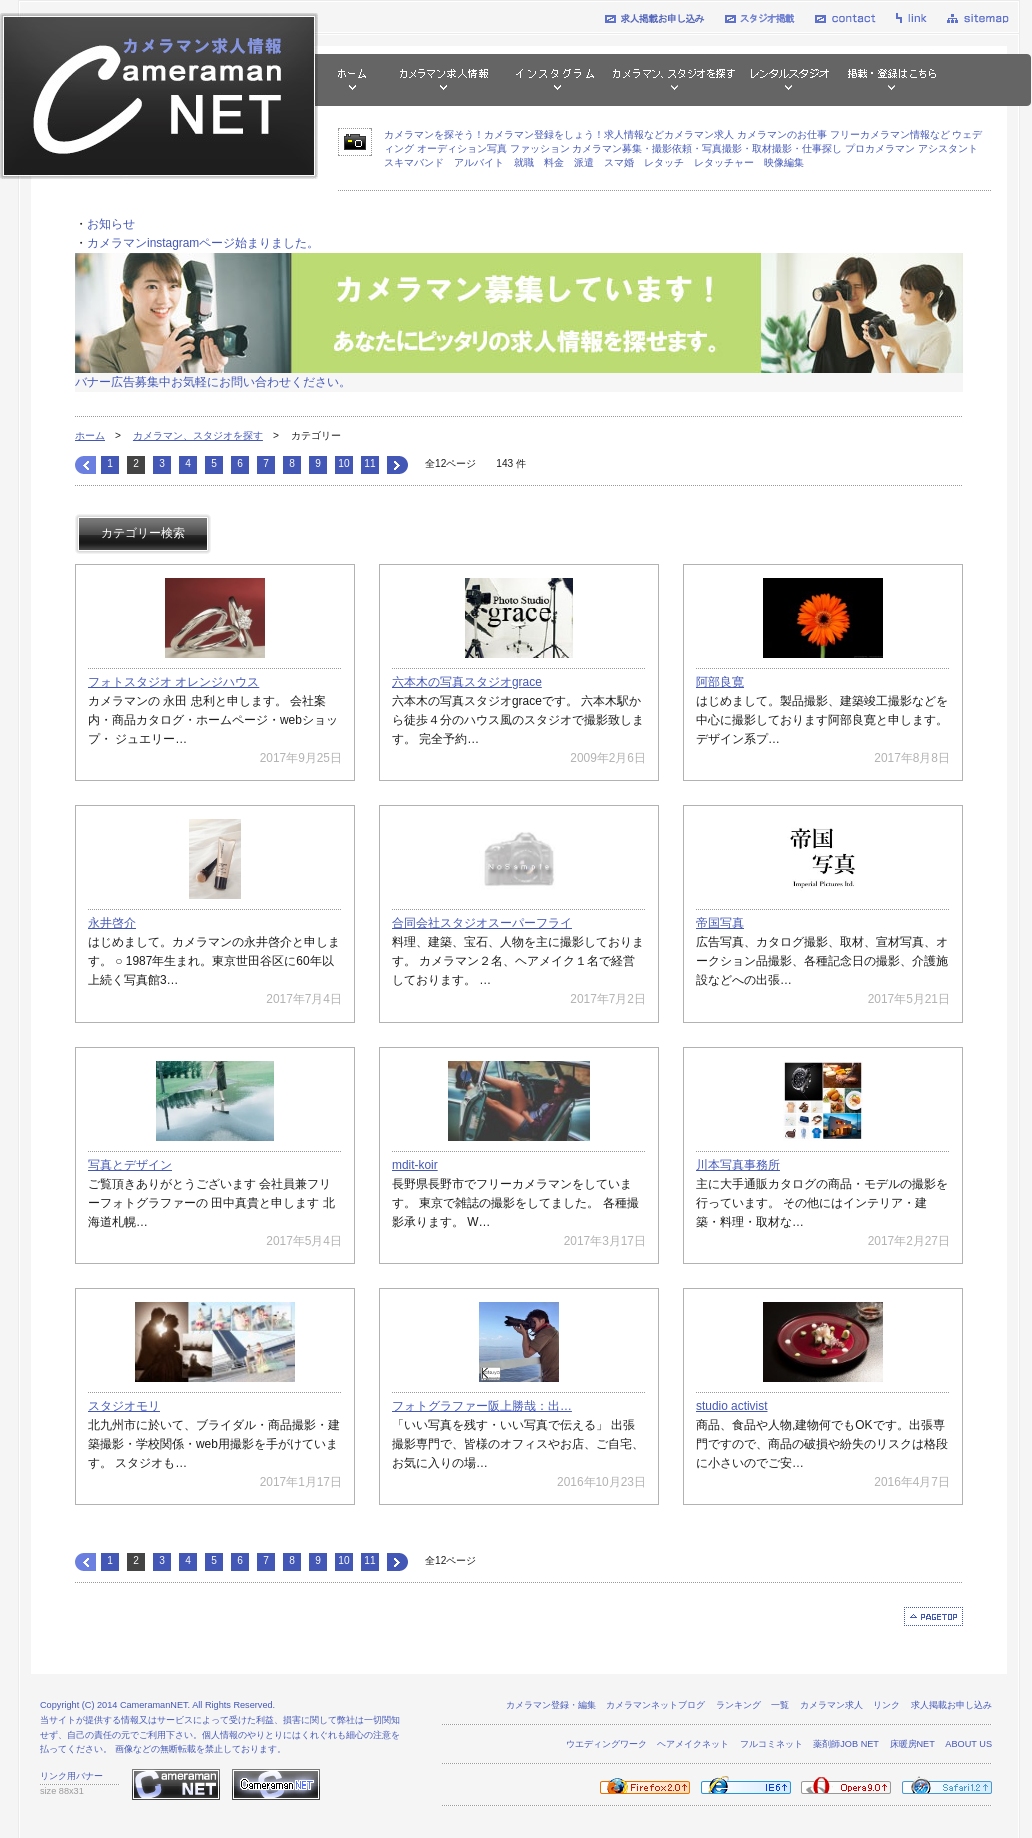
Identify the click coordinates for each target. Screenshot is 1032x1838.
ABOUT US (968, 1744)
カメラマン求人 (831, 1705)
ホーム (90, 435)
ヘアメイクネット (693, 1744)
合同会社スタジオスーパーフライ (482, 923)
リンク (886, 1705)
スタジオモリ (124, 1406)
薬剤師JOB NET (846, 1744)
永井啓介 (112, 923)
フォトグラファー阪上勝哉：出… (482, 1406)
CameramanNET (154, 1705)
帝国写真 (720, 923)
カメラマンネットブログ (655, 1705)
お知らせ (111, 224)
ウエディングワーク (606, 1744)
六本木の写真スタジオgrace (467, 682)
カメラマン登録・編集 (551, 1705)
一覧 (780, 1705)
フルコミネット (771, 1744)
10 (343, 463)
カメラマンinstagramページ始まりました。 (203, 243)
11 (369, 463)
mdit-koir (415, 1165)
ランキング (738, 1705)
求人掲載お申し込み (951, 1705)
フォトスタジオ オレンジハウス (173, 682)
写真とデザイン (130, 1165)
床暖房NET (912, 1744)
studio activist (731, 1406)
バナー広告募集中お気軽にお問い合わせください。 (213, 382)
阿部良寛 (720, 682)
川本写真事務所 (738, 1165)
